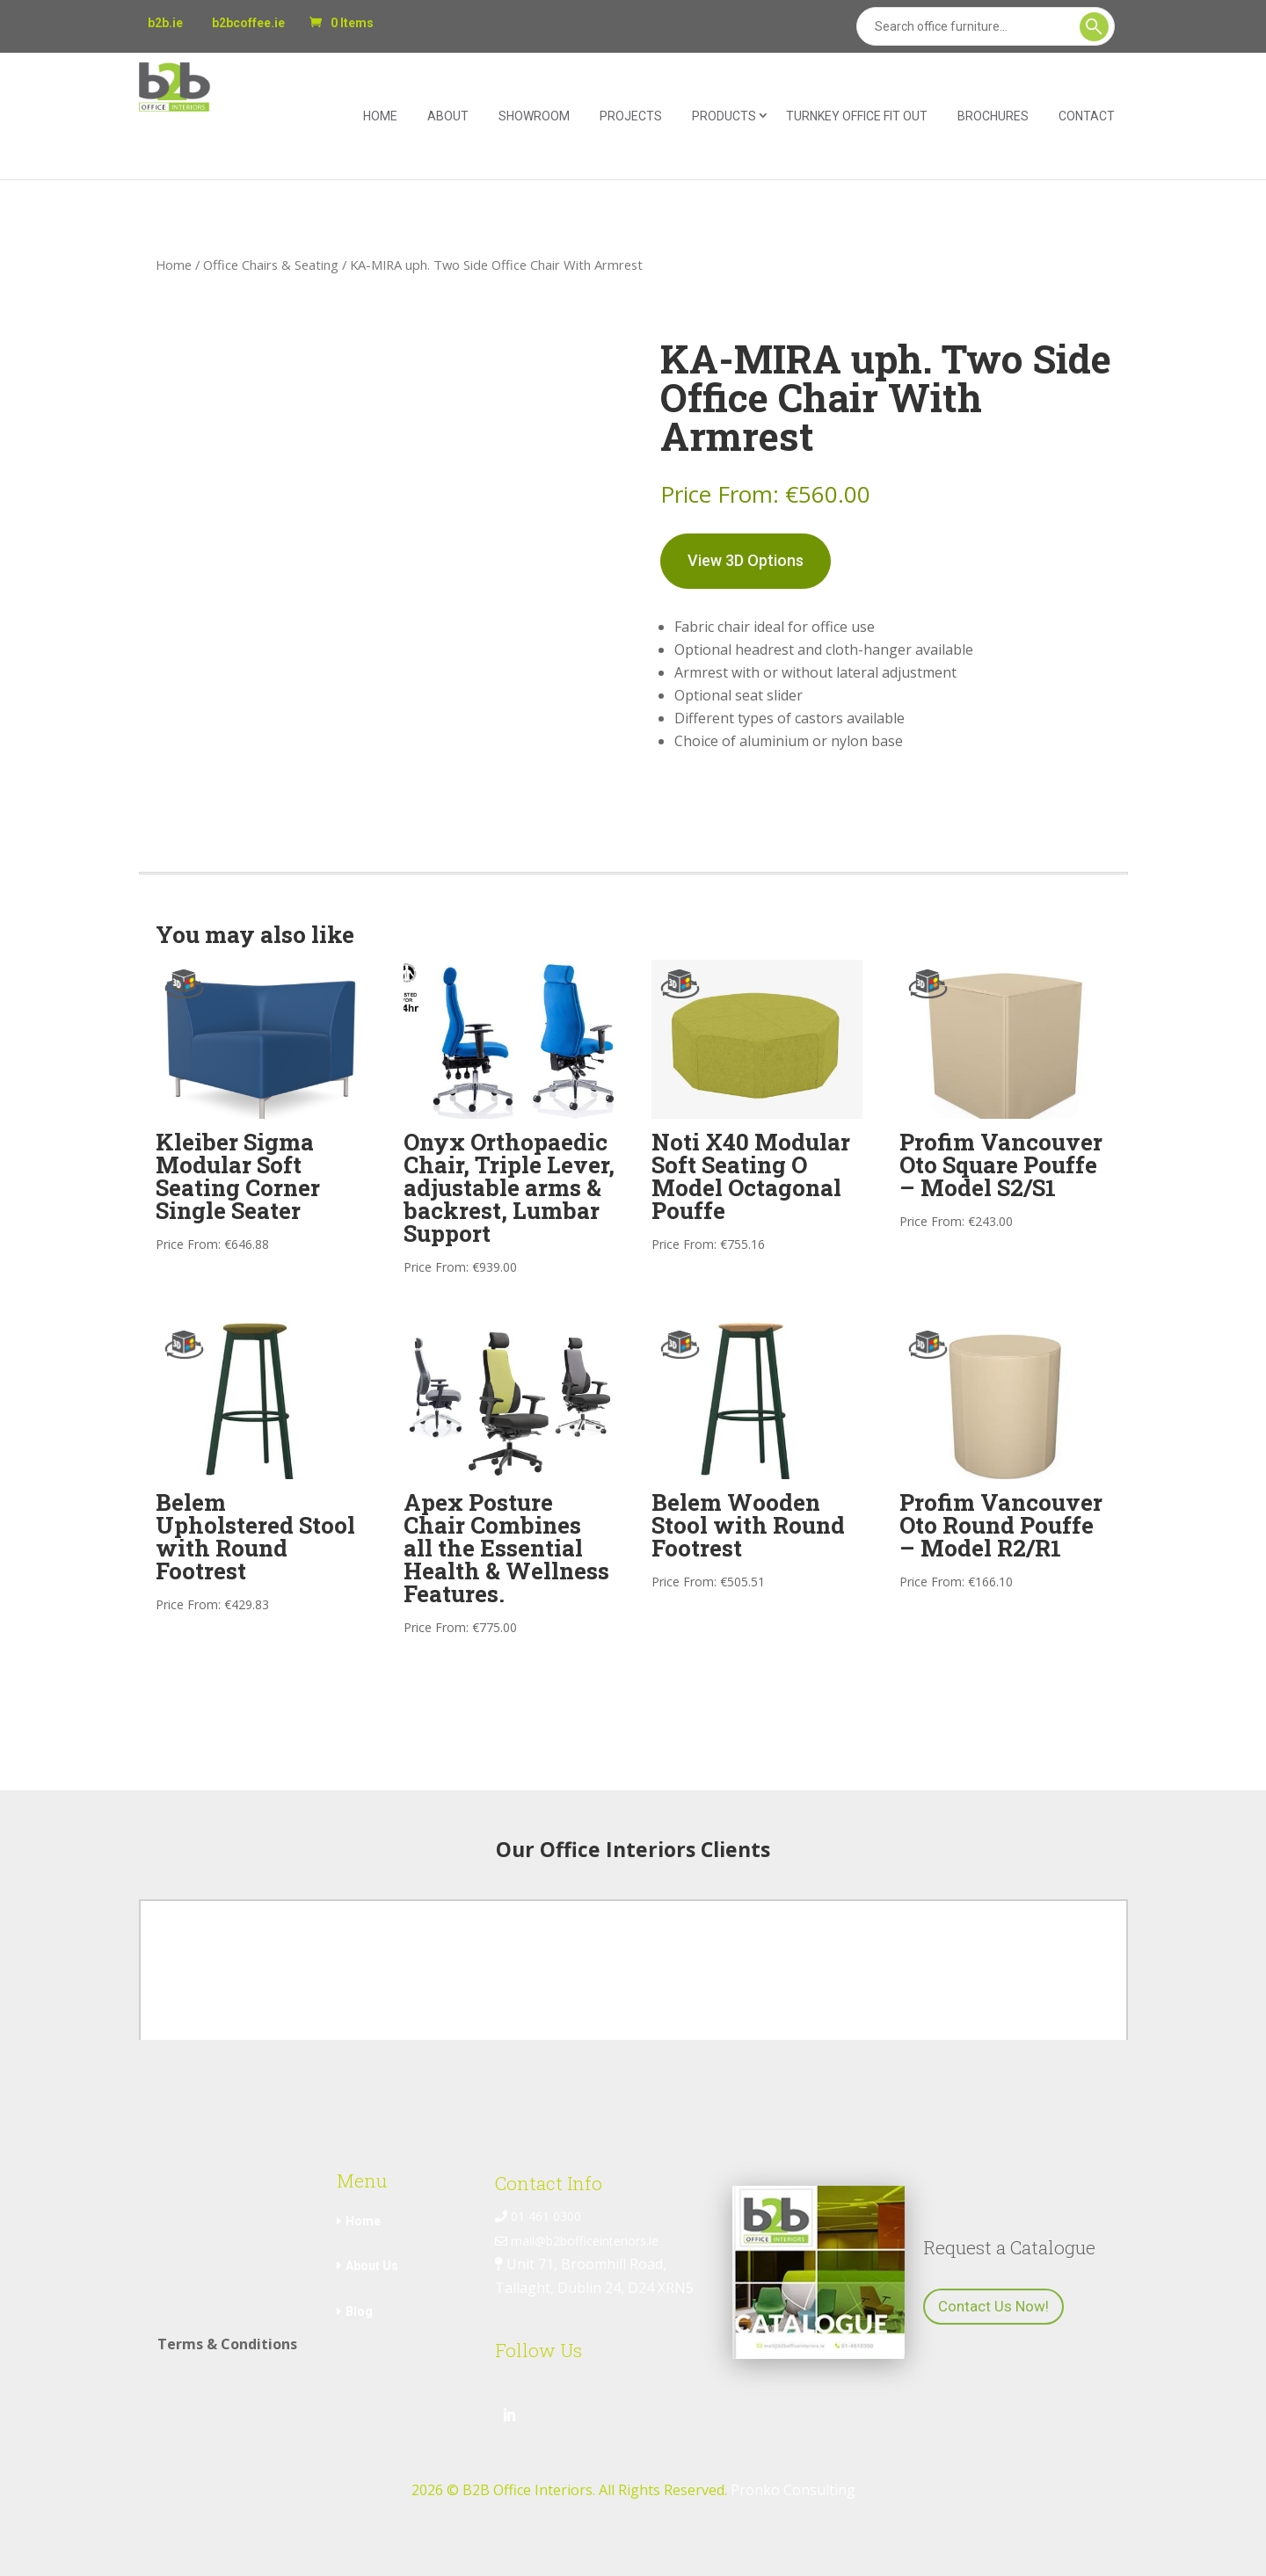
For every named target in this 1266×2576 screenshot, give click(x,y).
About (448, 116)
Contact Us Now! (993, 2306)
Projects (631, 116)
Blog (359, 2311)
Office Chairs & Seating (270, 264)
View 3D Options (746, 560)
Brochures (993, 116)
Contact (1087, 116)
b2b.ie (165, 23)
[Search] (985, 26)
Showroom (534, 116)
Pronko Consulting (793, 2490)
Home (380, 116)
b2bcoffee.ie (248, 23)
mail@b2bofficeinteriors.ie (576, 2240)
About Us (372, 2266)
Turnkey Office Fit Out (857, 116)
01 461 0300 (538, 2216)
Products (724, 116)
